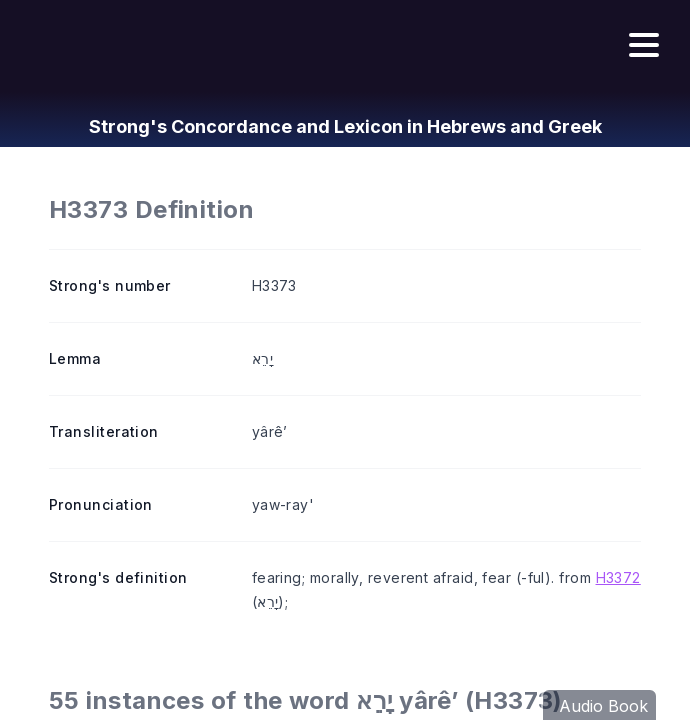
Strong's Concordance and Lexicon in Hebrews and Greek (345, 126)
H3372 (618, 577)
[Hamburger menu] (644, 46)
